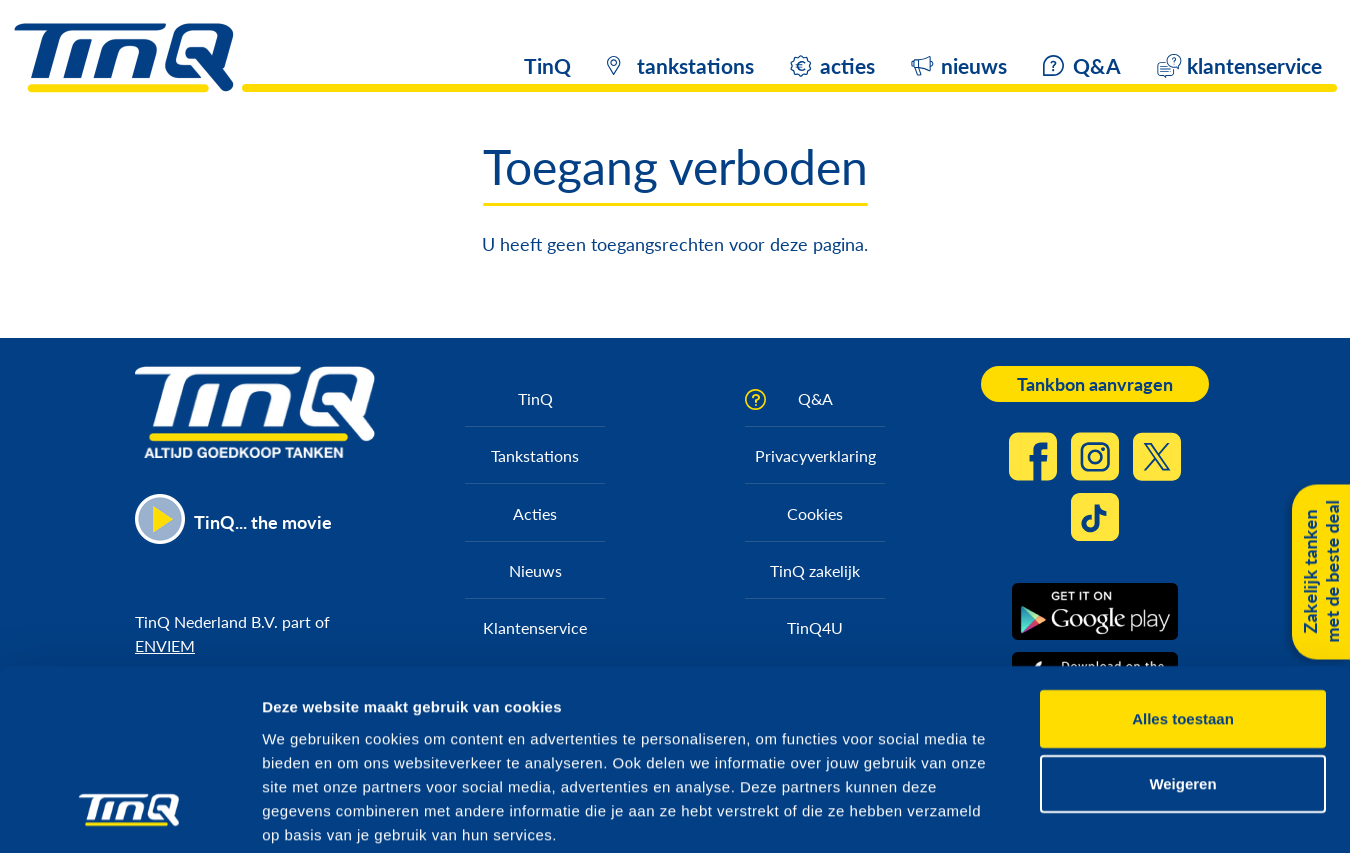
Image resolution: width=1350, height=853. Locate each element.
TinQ (547, 65)
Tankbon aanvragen (1095, 384)
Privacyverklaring (815, 455)
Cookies (815, 513)
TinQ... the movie (263, 522)
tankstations (695, 65)
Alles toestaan (1183, 616)
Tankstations (535, 455)
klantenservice (1254, 65)
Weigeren (1182, 682)
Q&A (1097, 65)
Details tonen (1080, 813)
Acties (535, 513)
